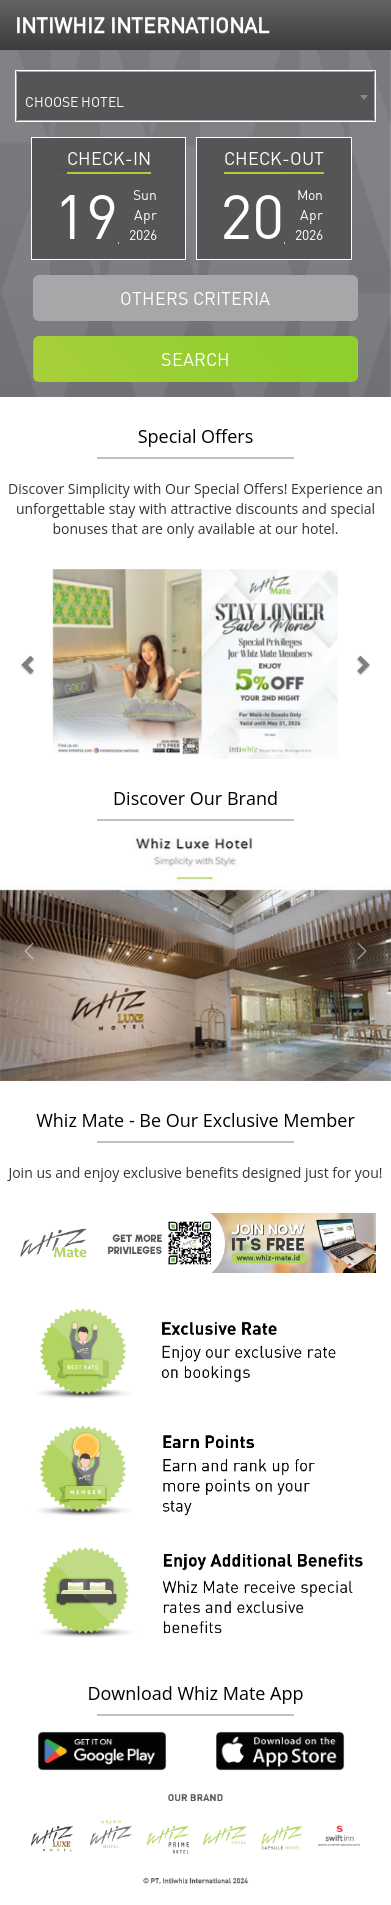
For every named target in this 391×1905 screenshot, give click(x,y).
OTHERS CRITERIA (195, 297)
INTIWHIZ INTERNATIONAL (142, 24)
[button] (29, 664)
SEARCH (195, 358)
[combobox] (195, 96)
